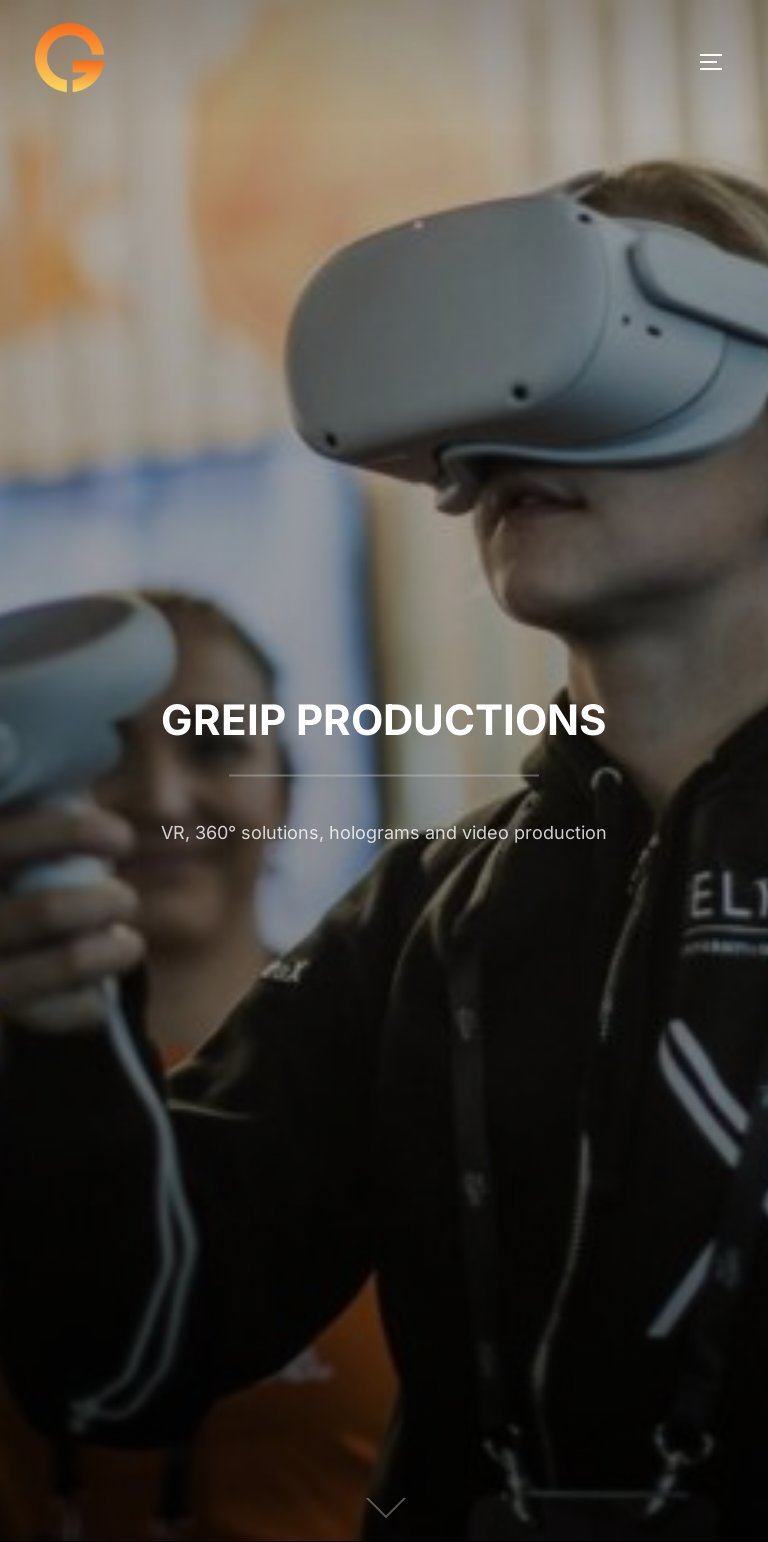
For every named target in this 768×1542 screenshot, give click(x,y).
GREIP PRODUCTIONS (384, 719)
